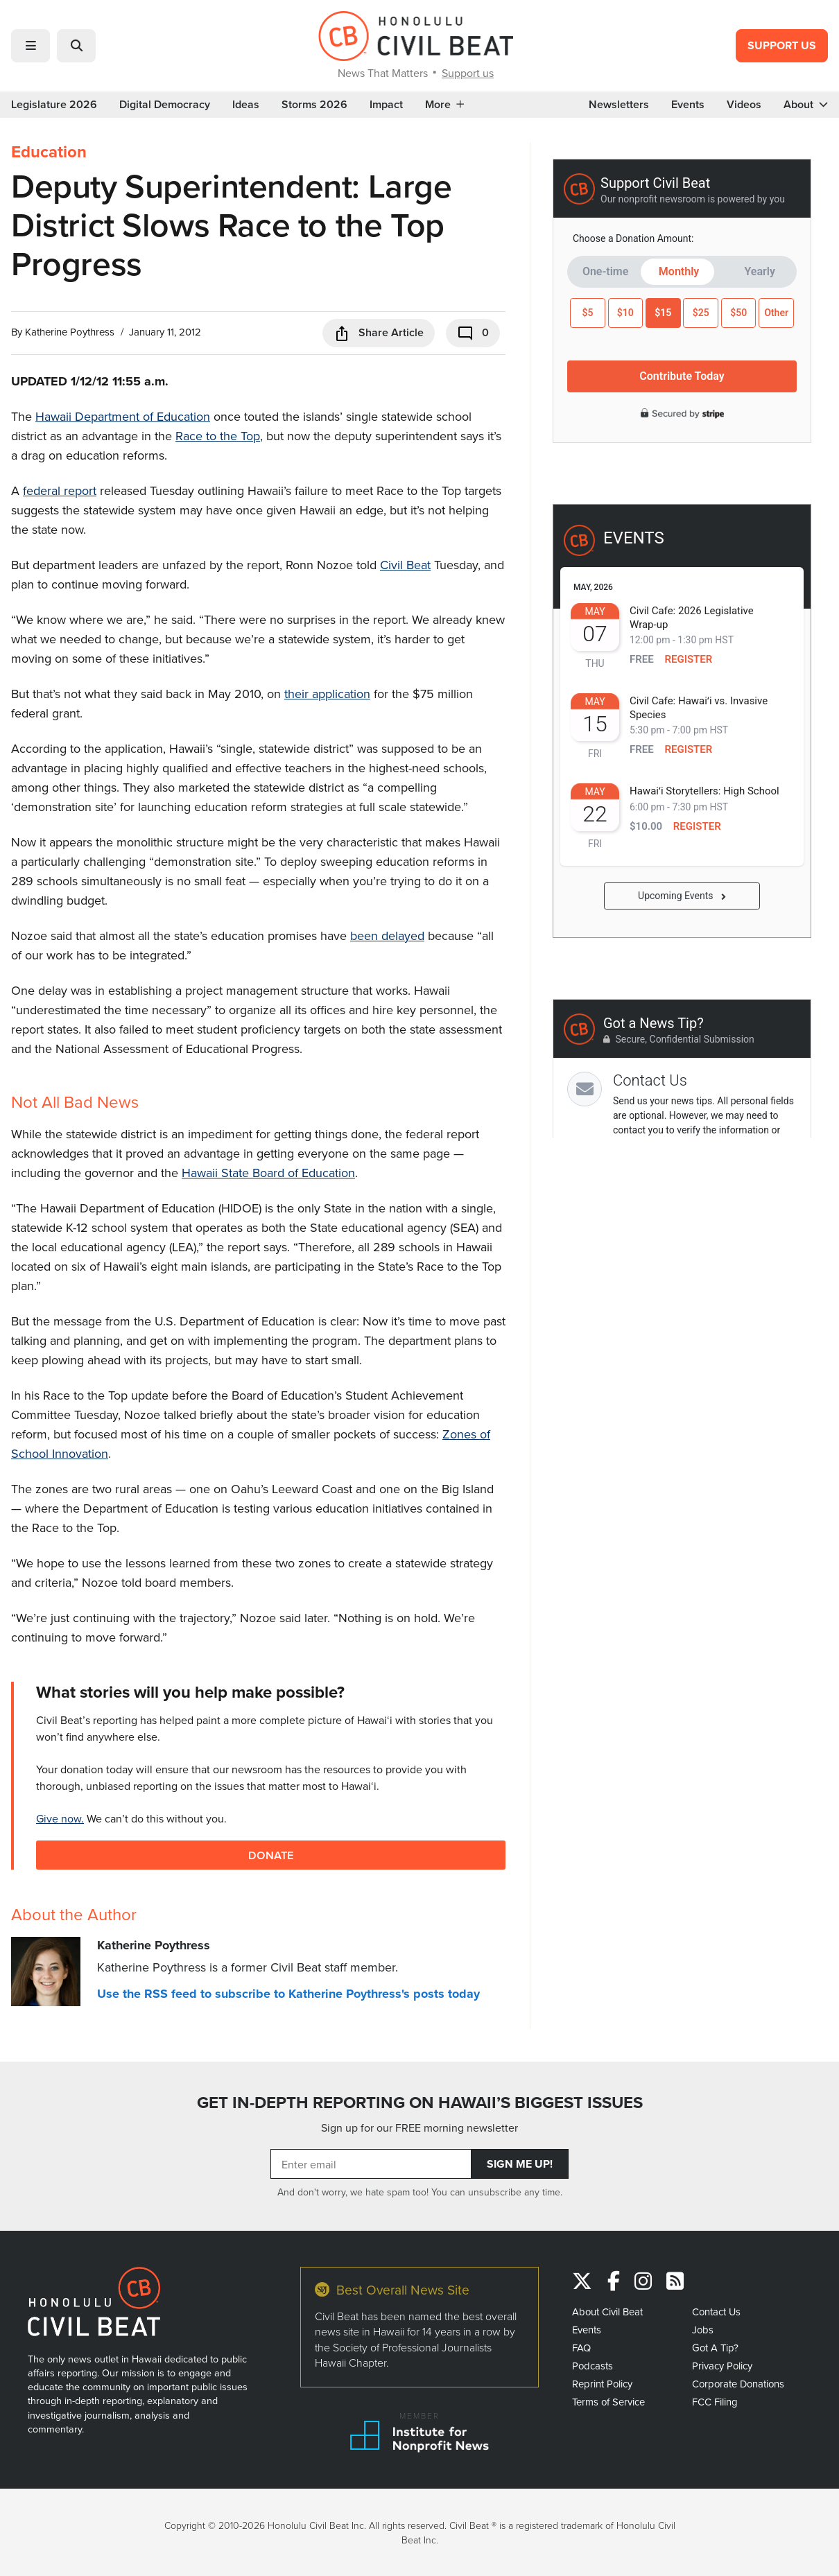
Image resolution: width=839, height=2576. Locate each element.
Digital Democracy (164, 104)
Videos (744, 104)
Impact (386, 104)
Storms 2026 (314, 104)
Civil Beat (405, 564)
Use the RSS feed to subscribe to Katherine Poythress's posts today (288, 1994)
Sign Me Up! (520, 2164)
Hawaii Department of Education (122, 416)
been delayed (387, 935)
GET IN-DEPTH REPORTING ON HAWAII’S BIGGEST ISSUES (420, 2102)
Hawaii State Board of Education (268, 1172)
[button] (30, 45)
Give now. (60, 1818)
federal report (59, 490)
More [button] (444, 104)
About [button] (806, 104)
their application (327, 693)
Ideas (245, 104)
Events (687, 104)
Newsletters (619, 104)
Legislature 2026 (54, 104)
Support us (468, 72)
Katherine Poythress (69, 331)
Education (49, 151)
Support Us (781, 45)
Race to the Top (217, 435)
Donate (271, 1855)
